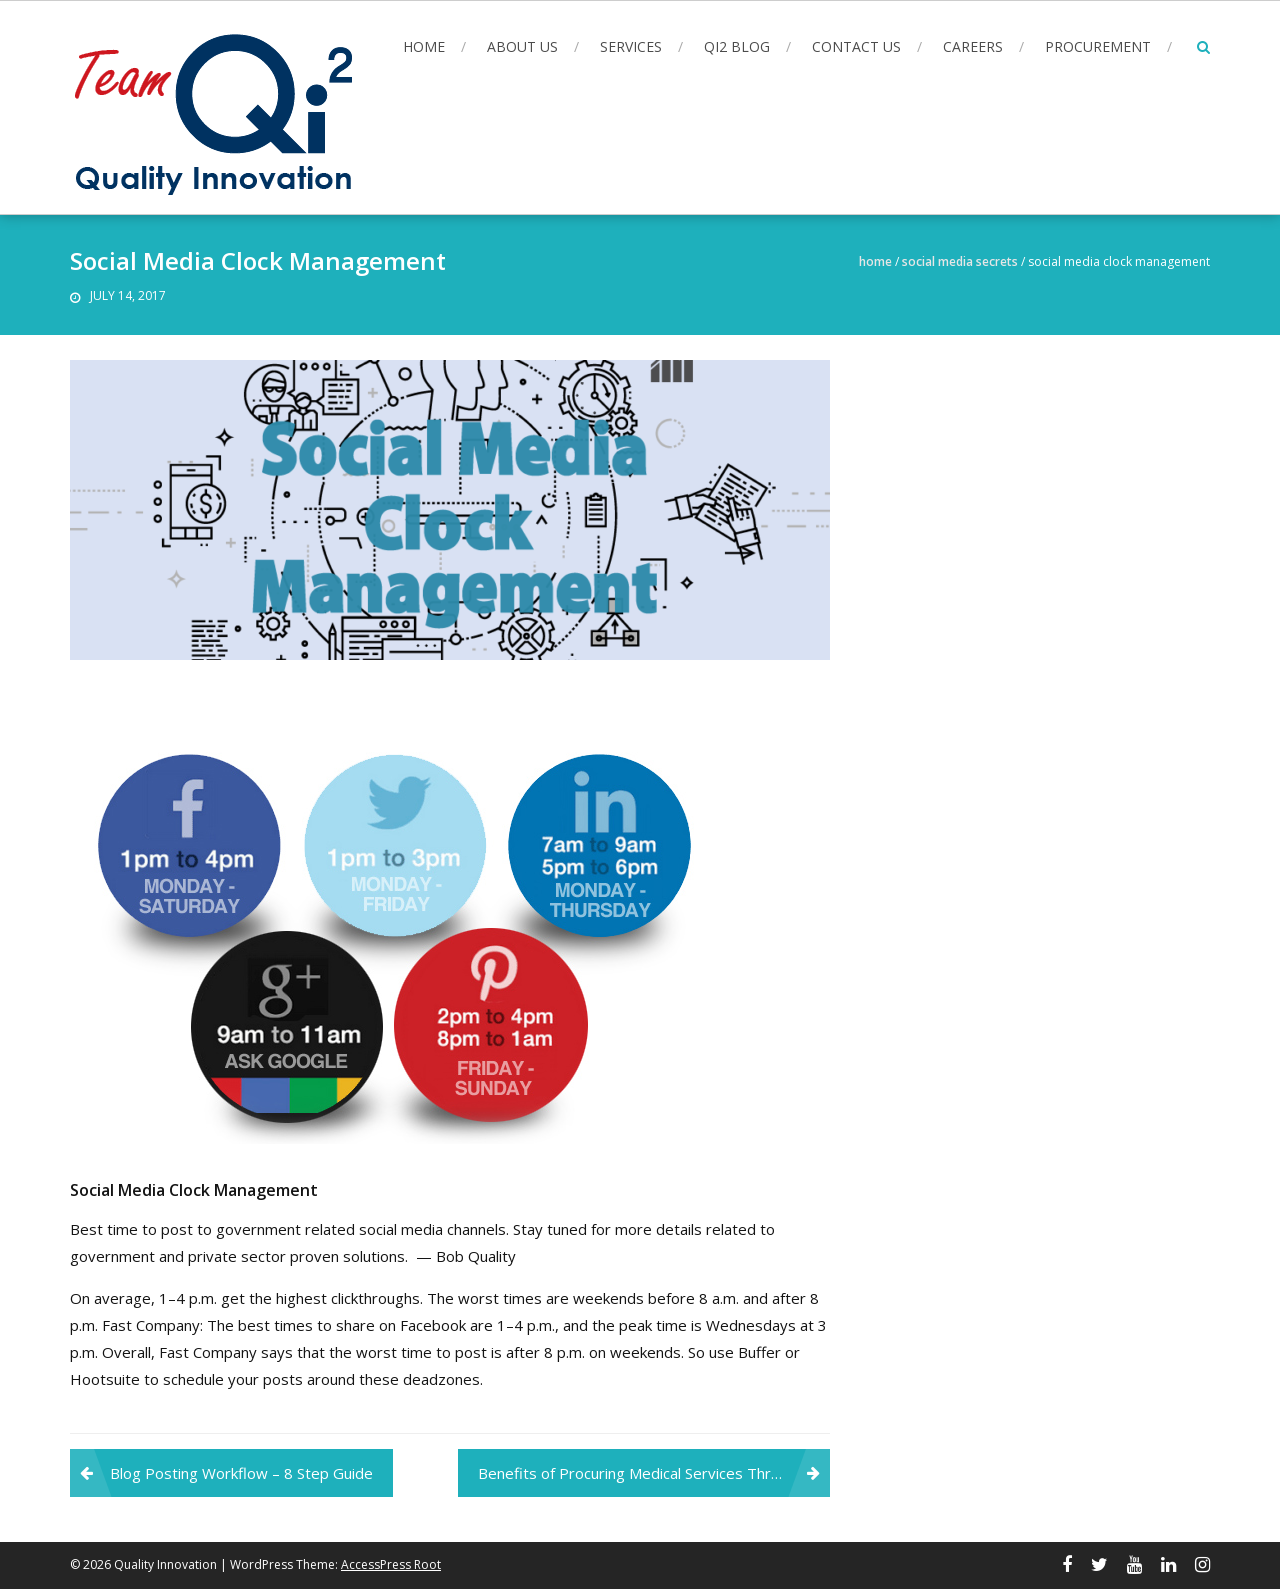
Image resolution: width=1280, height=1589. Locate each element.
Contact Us (856, 46)
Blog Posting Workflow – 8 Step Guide (241, 1473)
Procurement (1098, 46)
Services (631, 46)
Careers (973, 46)
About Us (522, 46)
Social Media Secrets (960, 261)
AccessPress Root (391, 1564)
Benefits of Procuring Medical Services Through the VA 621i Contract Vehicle (654, 1473)
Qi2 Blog (737, 46)
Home (424, 46)
